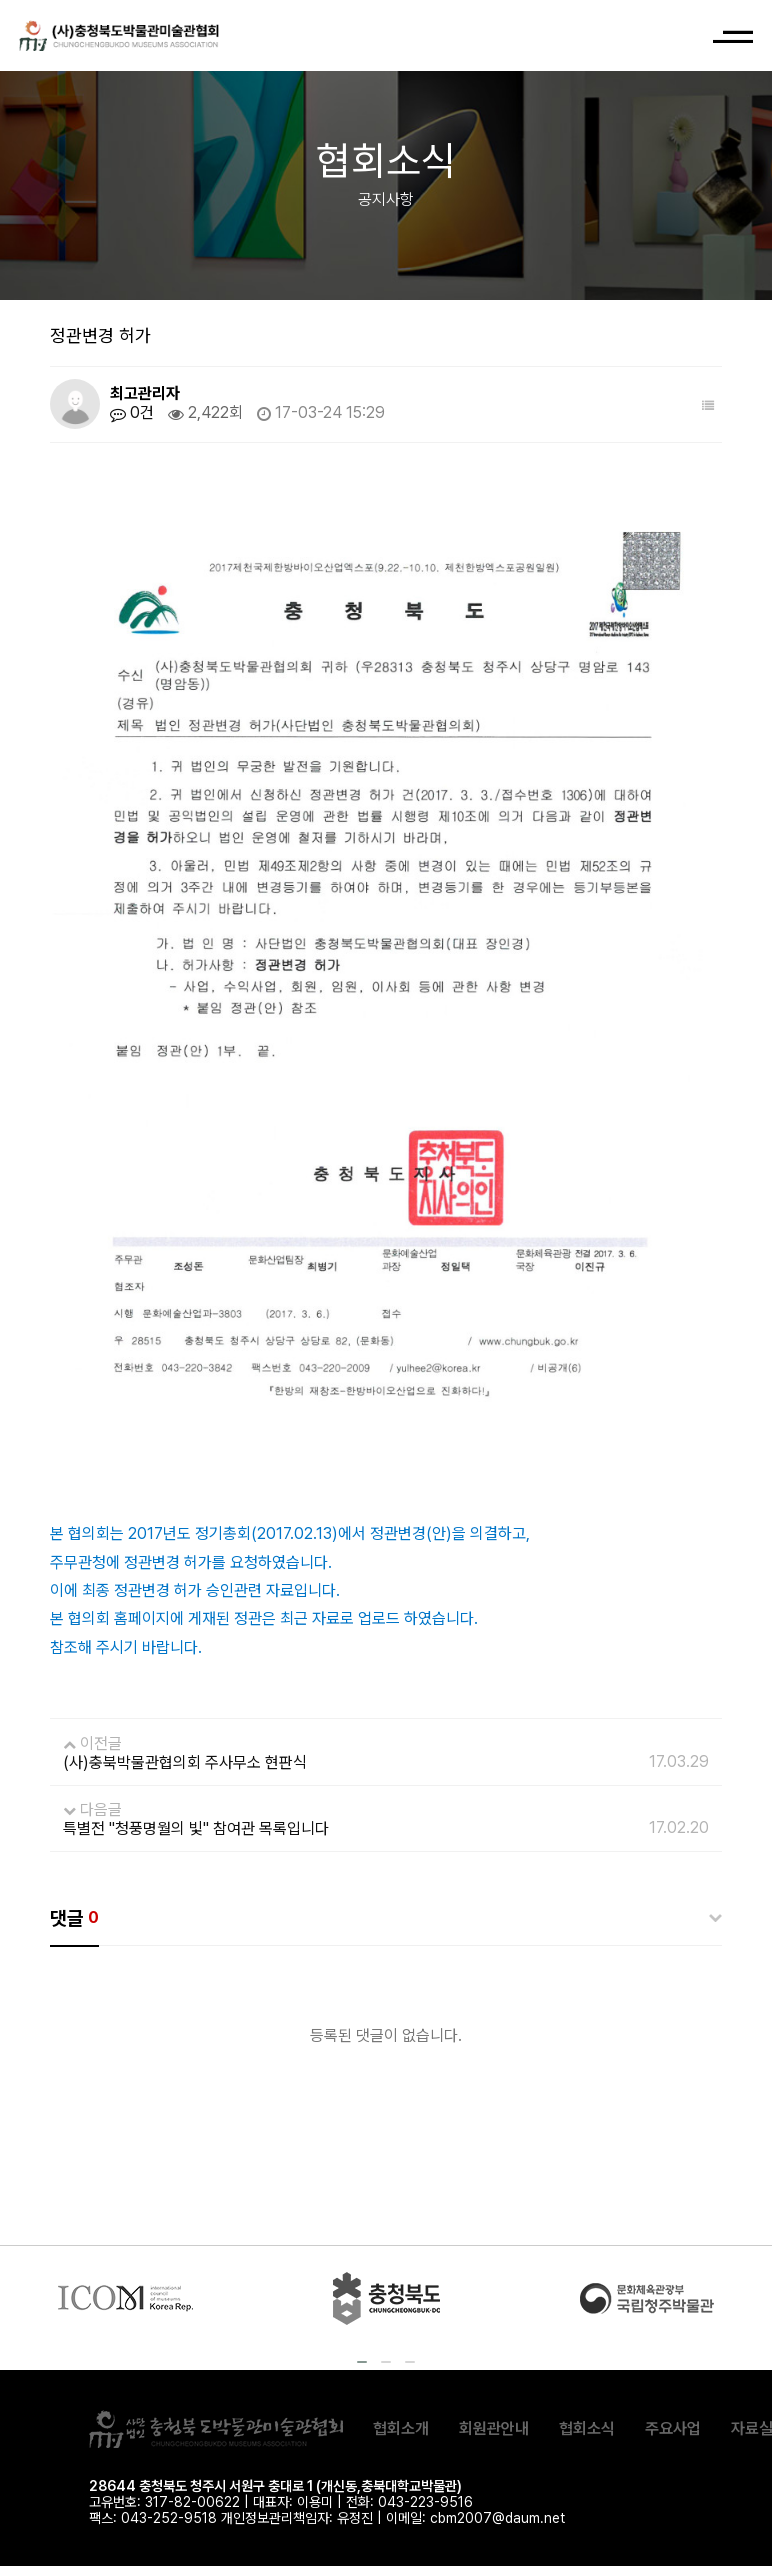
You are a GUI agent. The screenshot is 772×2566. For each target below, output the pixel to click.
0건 (132, 413)
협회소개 (401, 2428)
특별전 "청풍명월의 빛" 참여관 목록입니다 (196, 1828)
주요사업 (673, 2428)
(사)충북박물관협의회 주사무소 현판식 (185, 1762)
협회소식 (587, 2428)
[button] (362, 2362)
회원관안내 (494, 2428)
